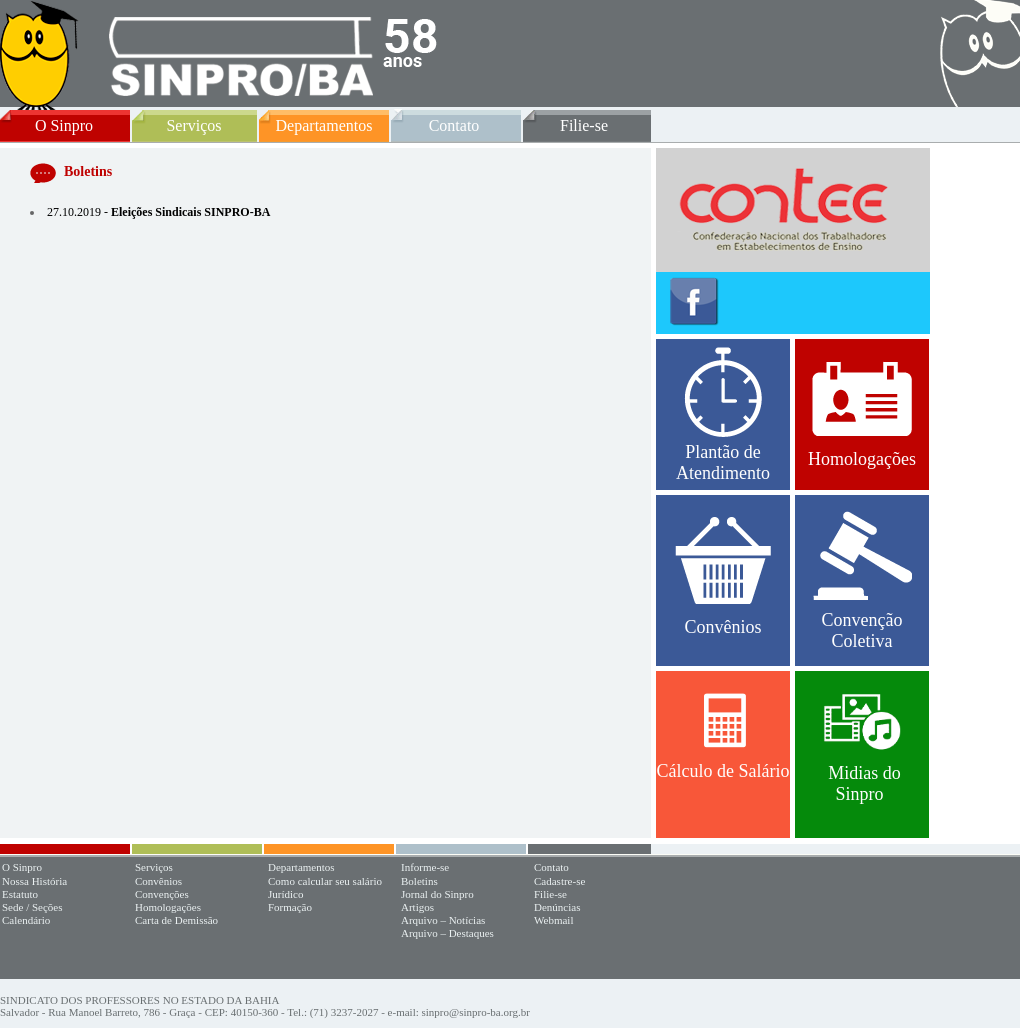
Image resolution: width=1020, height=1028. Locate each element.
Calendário (26, 920)
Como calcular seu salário (325, 881)
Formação (290, 907)
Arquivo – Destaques (447, 933)
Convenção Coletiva (862, 581)
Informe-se (425, 867)
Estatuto (20, 894)
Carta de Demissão (176, 920)
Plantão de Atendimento (723, 415)
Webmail (553, 920)
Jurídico (285, 894)
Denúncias (557, 907)
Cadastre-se (559, 881)
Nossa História (34, 881)
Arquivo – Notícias (443, 920)
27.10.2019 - (158, 212)
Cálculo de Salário (723, 737)
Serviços (193, 125)
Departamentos (324, 125)
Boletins (419, 881)
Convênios (723, 577)
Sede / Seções (32, 907)
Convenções (162, 894)
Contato (454, 125)
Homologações (862, 415)
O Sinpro (64, 125)
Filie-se (584, 125)
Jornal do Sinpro (437, 894)
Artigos (417, 907)
